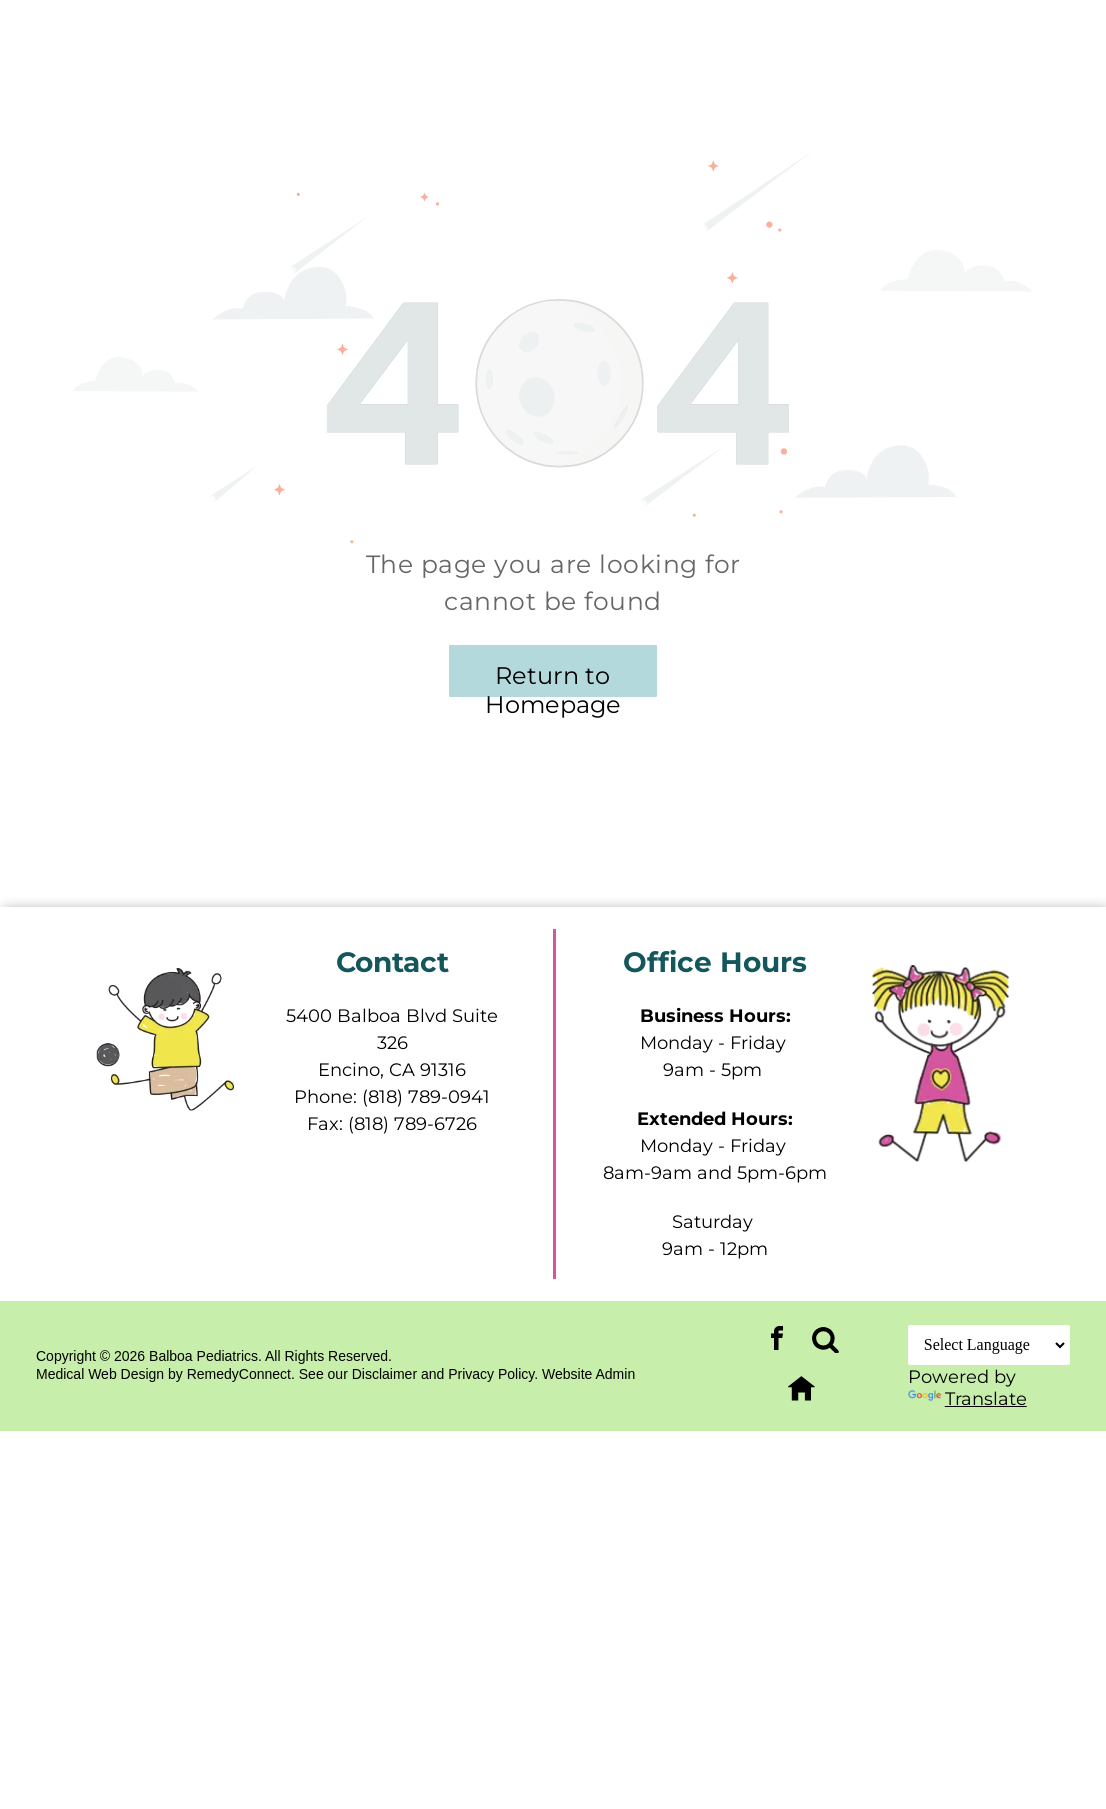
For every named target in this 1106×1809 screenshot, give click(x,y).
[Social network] (826, 1341)
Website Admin (588, 1374)
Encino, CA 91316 (392, 1070)
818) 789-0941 (429, 1097)
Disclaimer (384, 1374)
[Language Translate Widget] (989, 1345)
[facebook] (777, 1341)
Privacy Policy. (493, 1374)
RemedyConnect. (241, 1374)
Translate (967, 1399)
